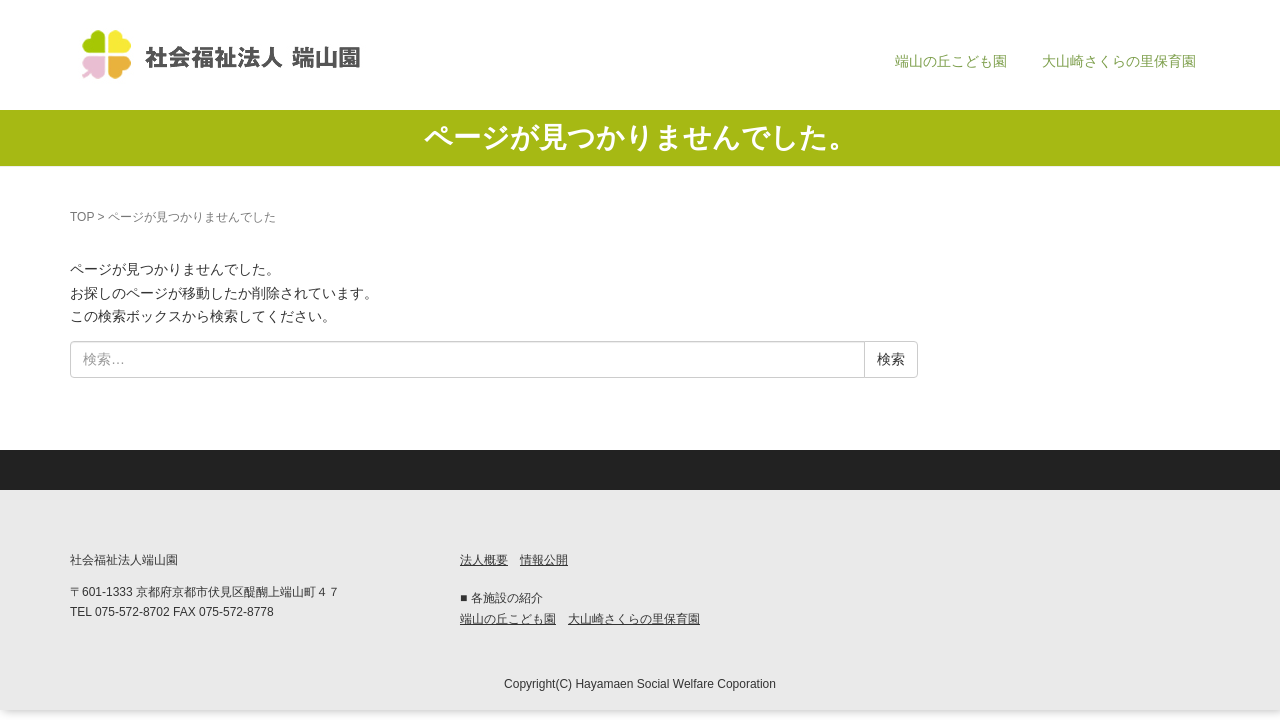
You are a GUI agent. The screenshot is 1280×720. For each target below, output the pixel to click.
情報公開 (544, 560)
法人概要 (484, 560)
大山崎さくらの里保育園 (1119, 61)
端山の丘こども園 (951, 61)
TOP (82, 217)
